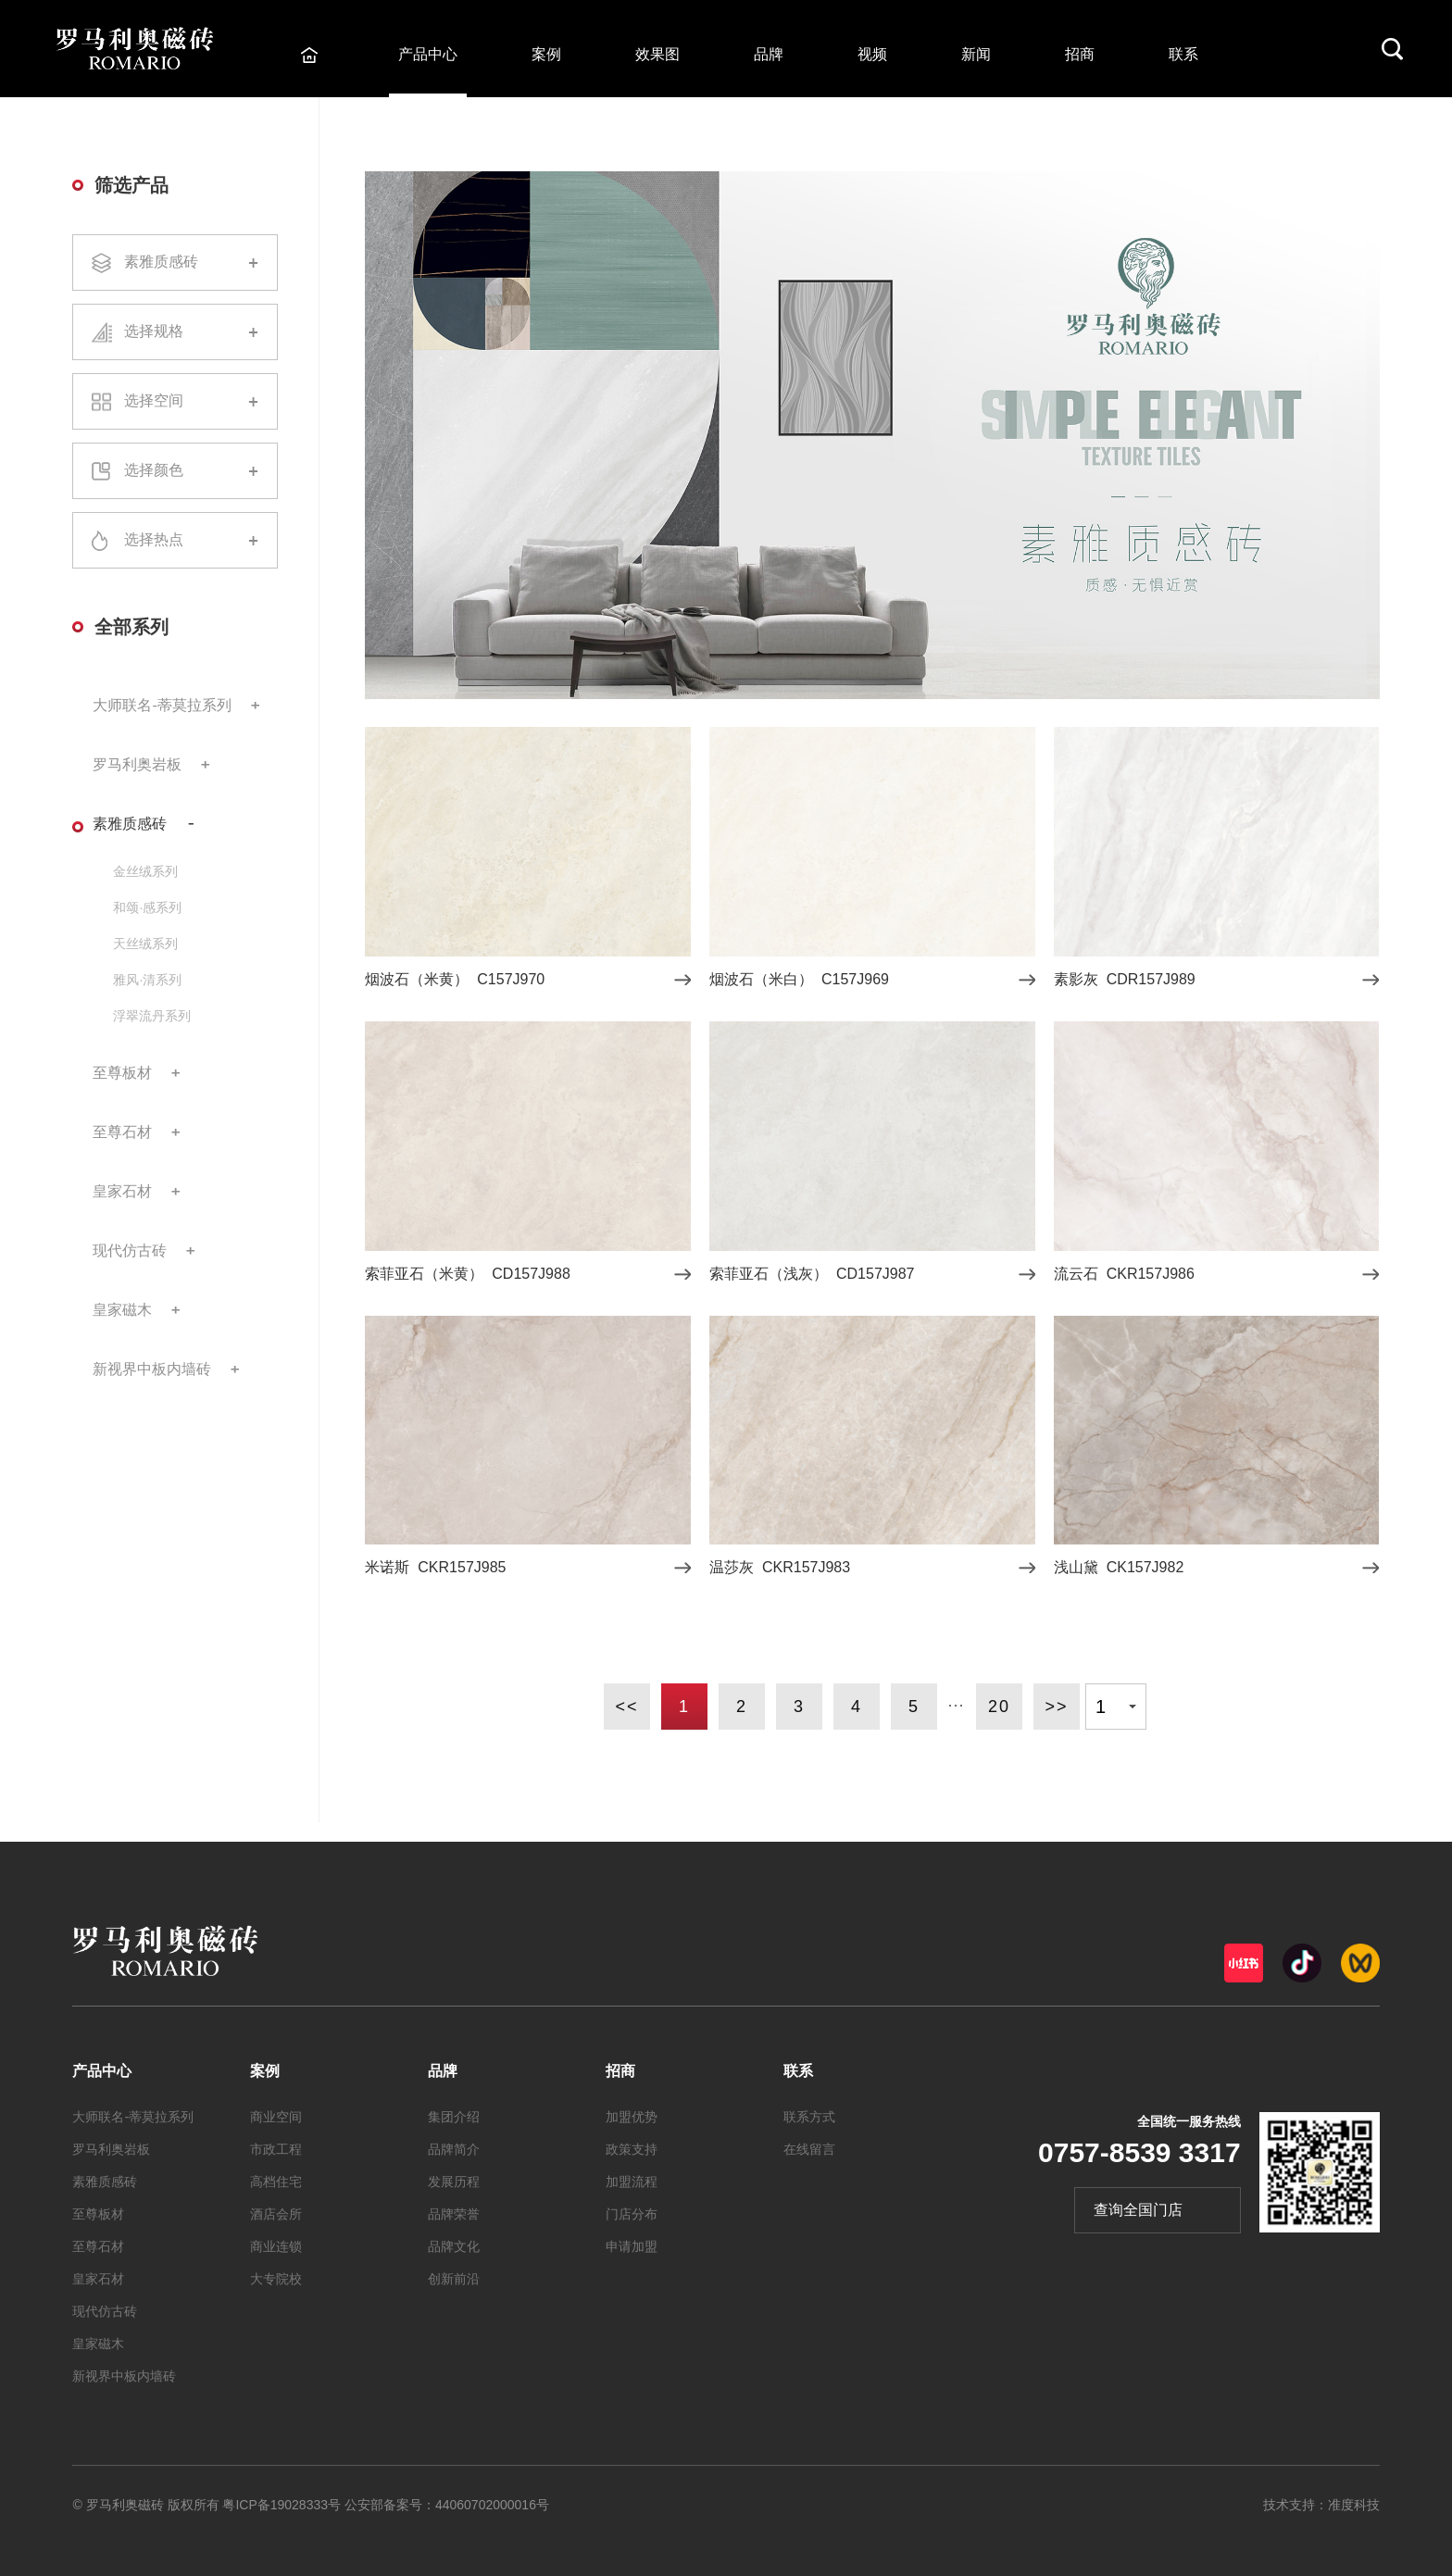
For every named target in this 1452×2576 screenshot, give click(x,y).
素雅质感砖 (175, 263)
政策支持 (631, 2149)
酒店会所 (276, 2214)
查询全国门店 (1138, 2210)
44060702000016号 (492, 2504)
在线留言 (809, 2149)
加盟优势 (631, 2116)
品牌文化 (454, 2246)
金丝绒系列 (145, 871)
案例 (546, 54)
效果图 (657, 54)
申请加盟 (631, 2246)
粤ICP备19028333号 (281, 2504)
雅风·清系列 (147, 979)
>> (1056, 1706)
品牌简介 (454, 2149)
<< (626, 1706)
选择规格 (175, 332)
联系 (1183, 54)
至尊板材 (122, 1073)
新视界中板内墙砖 (152, 1369)
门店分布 (631, 2214)
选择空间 (175, 401)
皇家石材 (122, 1191)
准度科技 (1354, 2504)
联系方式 (809, 2116)
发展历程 (454, 2181)
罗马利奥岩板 (137, 764)
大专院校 (276, 2278)
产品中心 (427, 54)
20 (999, 1706)
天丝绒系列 (145, 943)
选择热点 (175, 541)
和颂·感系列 (147, 907)
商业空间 (276, 2116)
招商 (1080, 54)
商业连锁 (276, 2246)
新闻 (976, 54)
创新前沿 (454, 2278)
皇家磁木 (122, 1310)
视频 (872, 54)
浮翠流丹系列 (152, 1015)
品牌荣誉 (454, 2214)
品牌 (768, 54)
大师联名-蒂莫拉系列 (162, 705)
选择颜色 (175, 471)
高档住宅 (276, 2181)
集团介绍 (454, 2116)
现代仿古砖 (130, 1250)
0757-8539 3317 (1139, 2152)
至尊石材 (122, 1132)
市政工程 (276, 2149)
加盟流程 (631, 2181)
